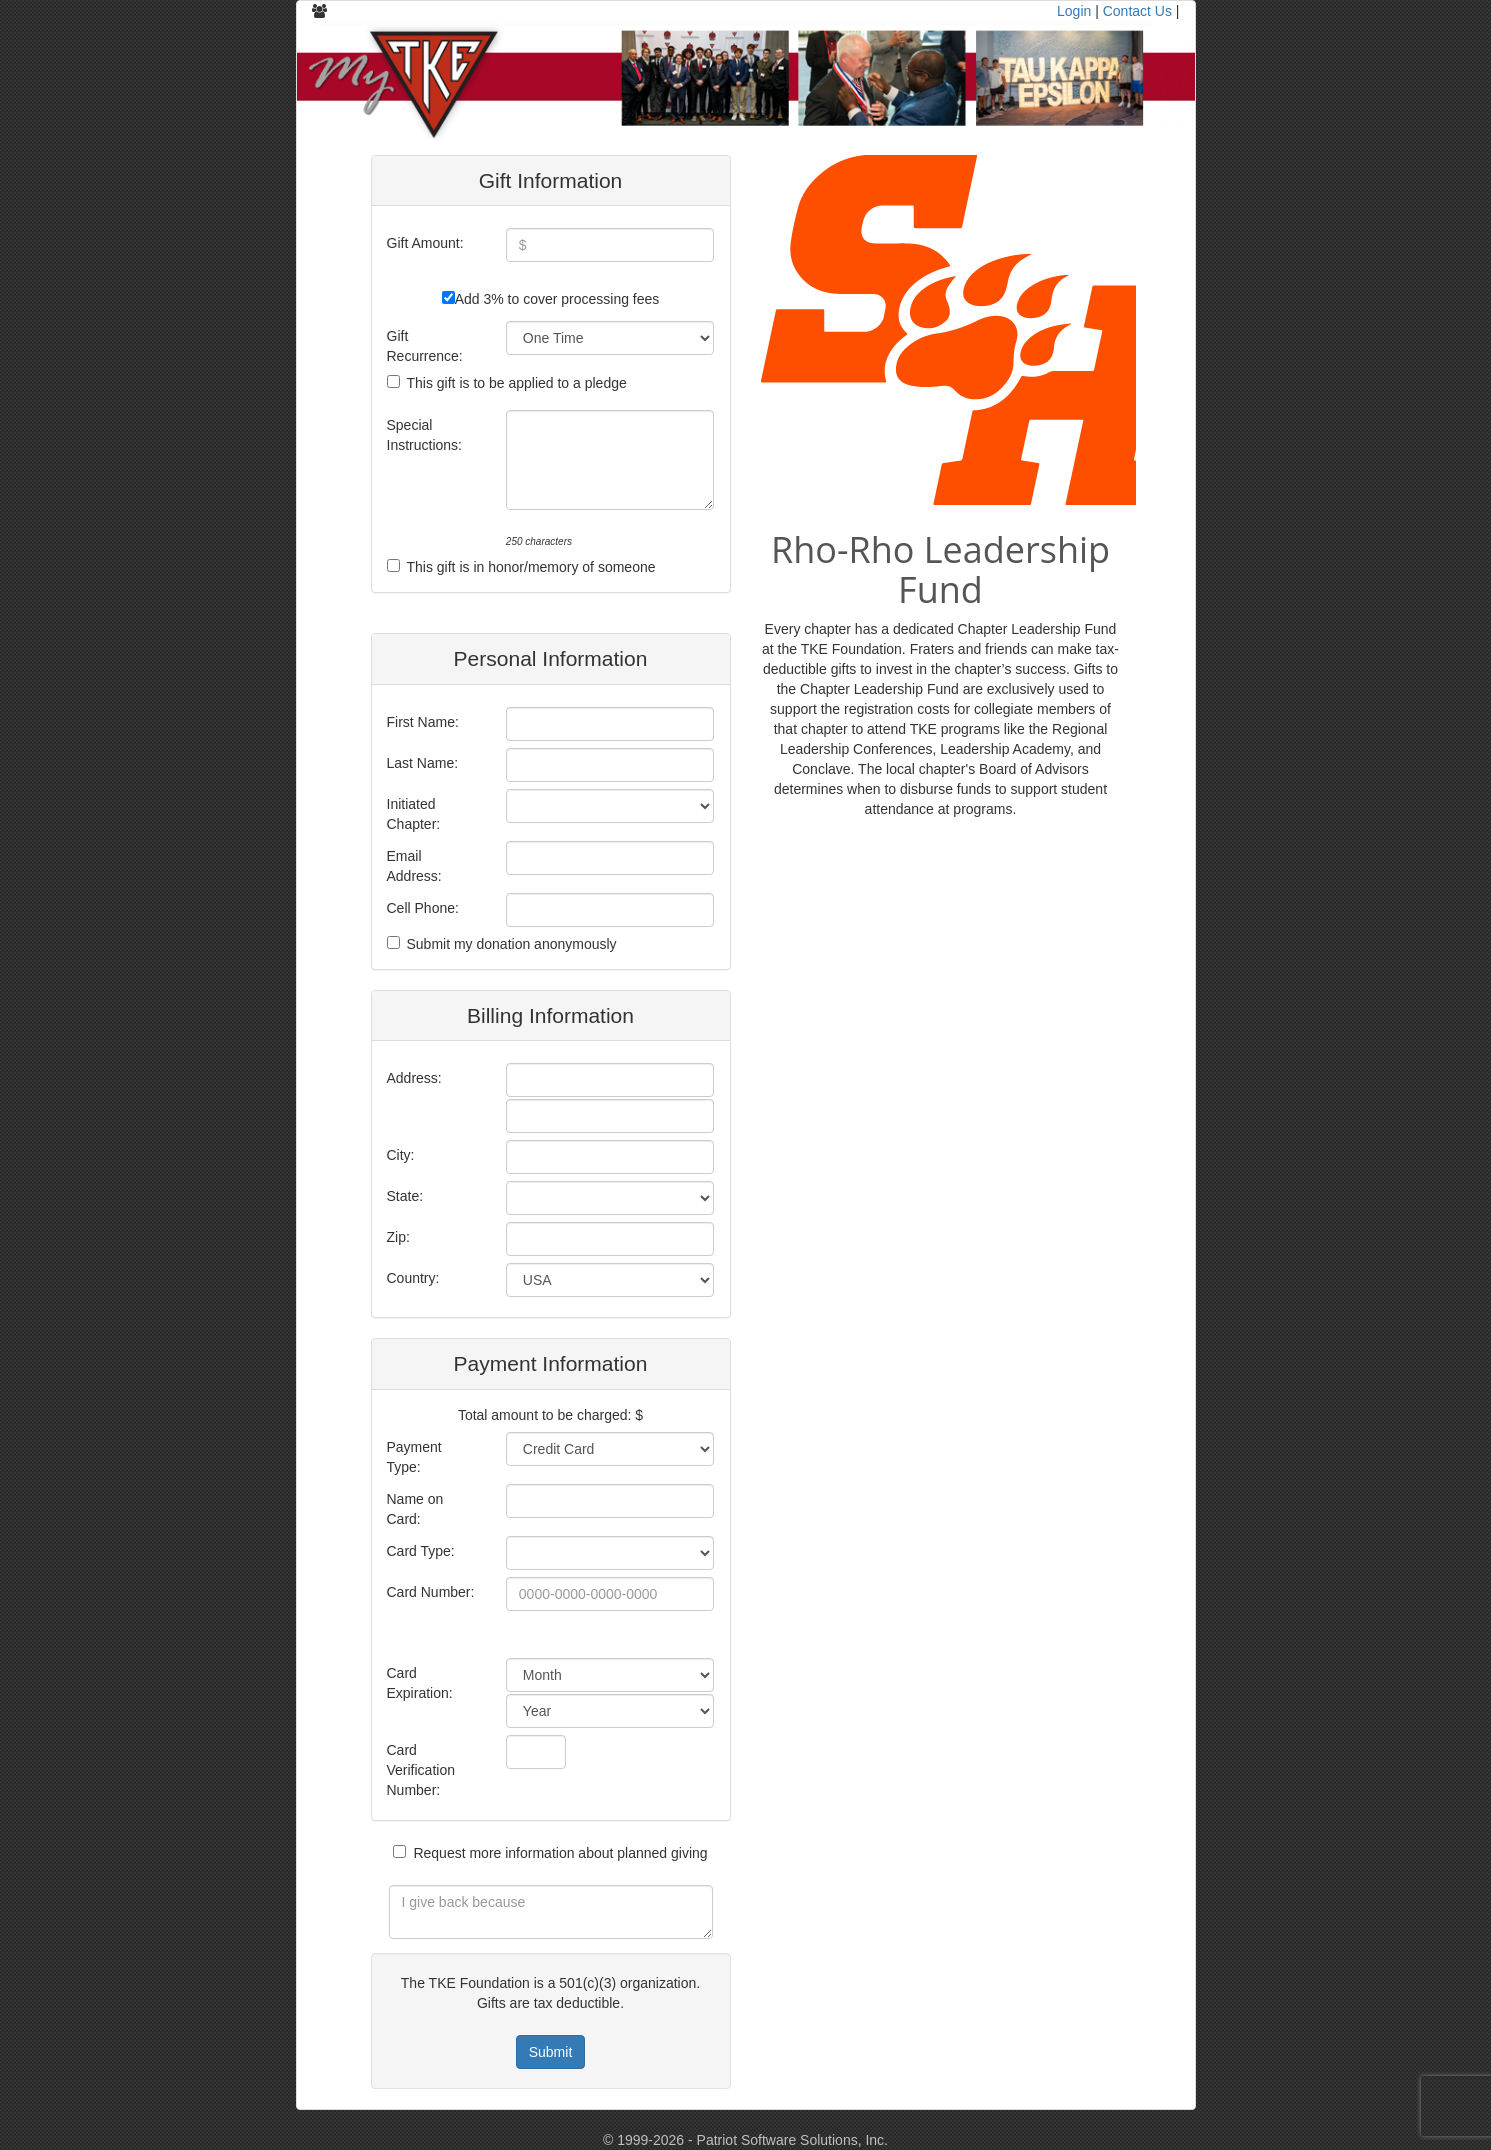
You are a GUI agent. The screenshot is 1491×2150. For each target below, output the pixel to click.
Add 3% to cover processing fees (557, 299)
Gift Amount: (425, 243)
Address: (414, 1078)
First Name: (423, 722)
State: (405, 1196)
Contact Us (1137, 11)
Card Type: (421, 1551)
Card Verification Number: (421, 1770)
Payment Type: (414, 1457)
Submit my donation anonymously (512, 944)
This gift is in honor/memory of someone (531, 567)
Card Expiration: (420, 1683)
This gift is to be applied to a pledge (517, 383)
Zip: (398, 1237)
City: (401, 1155)
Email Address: (414, 866)
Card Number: (431, 1592)
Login (1074, 11)
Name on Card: (415, 1509)
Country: (413, 1278)
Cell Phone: (423, 908)
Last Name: (423, 763)
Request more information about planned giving (560, 1853)
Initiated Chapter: (414, 814)
